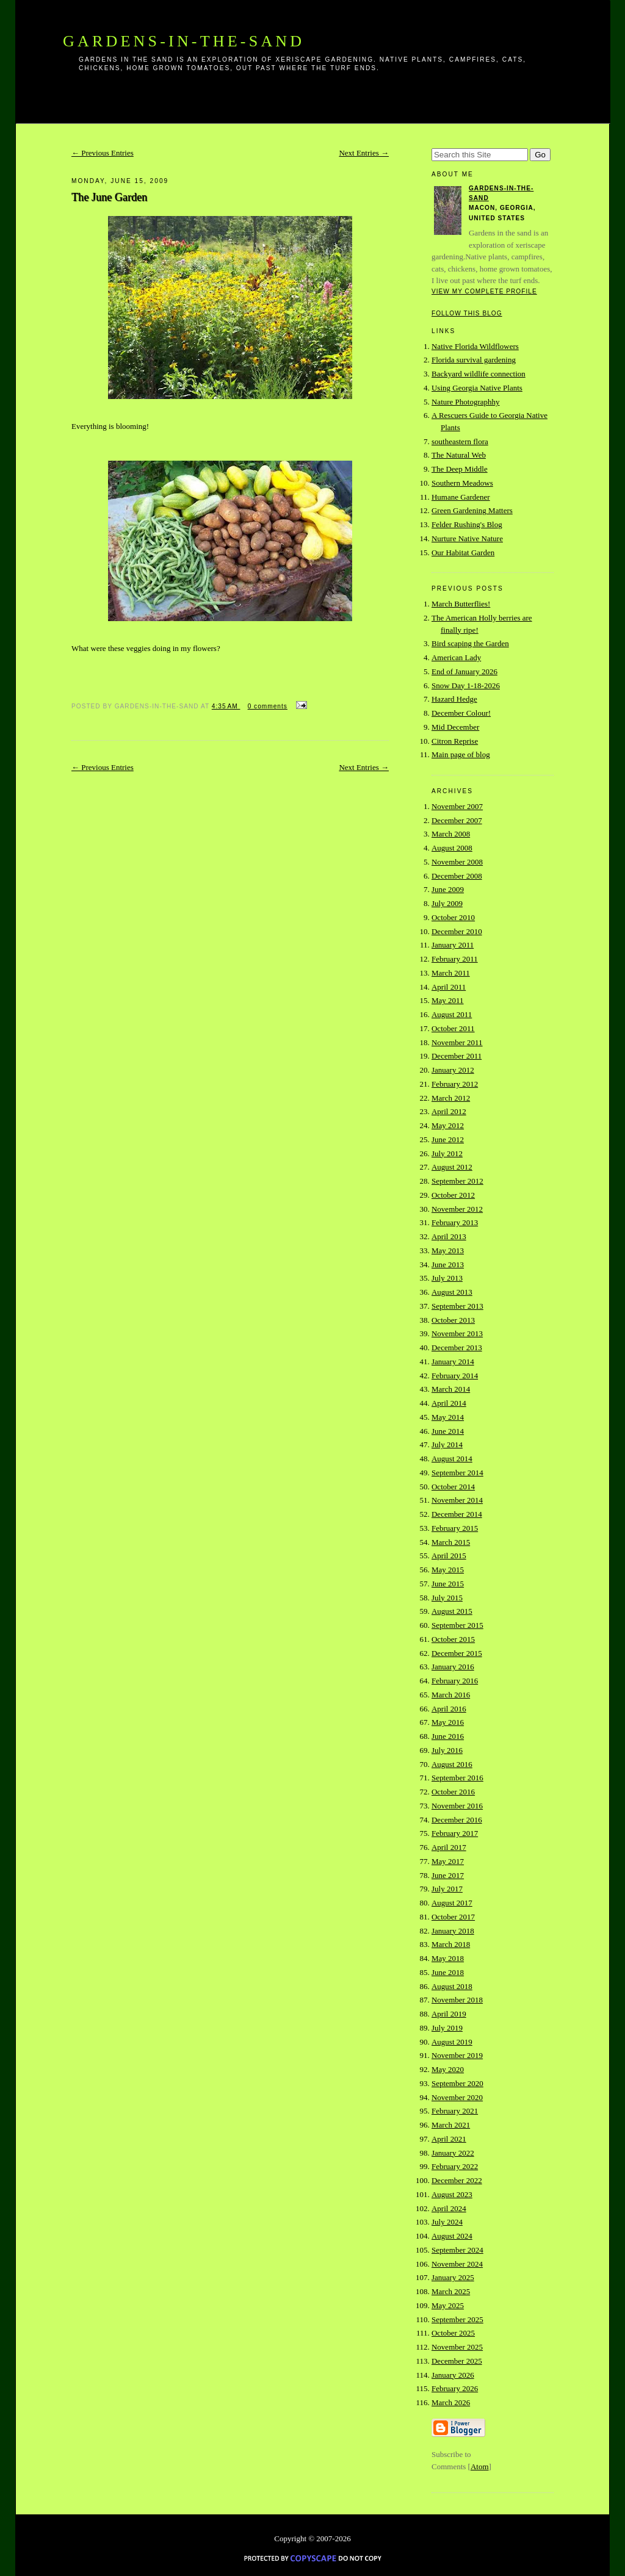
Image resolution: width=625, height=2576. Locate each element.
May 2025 (448, 2305)
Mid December (455, 727)
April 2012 (449, 1111)
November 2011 (457, 1042)
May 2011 (448, 1000)
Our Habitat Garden (463, 552)
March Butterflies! (461, 603)
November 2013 (457, 1333)
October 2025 (453, 2332)
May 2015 (448, 1569)
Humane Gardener (461, 497)
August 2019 (452, 2041)
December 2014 (457, 1514)
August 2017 (452, 1902)
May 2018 (448, 1958)
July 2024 (447, 2221)
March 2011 (451, 972)
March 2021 (451, 2124)
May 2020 (448, 2069)
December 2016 (457, 1819)
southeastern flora (460, 441)
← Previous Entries (102, 152)
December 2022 (457, 2180)
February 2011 (455, 958)
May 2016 (448, 1722)
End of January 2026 (464, 671)
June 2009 (448, 889)
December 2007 (457, 820)
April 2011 (449, 986)
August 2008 (452, 847)
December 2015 (457, 1653)
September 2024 (457, 2249)
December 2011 (457, 1055)
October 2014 (453, 1486)
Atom (480, 2466)
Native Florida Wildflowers (475, 346)
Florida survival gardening (474, 359)
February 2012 (455, 1083)
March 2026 (451, 2402)
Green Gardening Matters (472, 510)
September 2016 (457, 1777)
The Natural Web (459, 454)
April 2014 (449, 1403)
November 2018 (457, 1999)
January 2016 (453, 1666)
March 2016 (451, 1694)
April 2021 (449, 2138)
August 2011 (452, 1014)
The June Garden (109, 197)
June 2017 (448, 1875)
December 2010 (457, 931)
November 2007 (457, 806)
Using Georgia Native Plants (477, 387)
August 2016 (452, 1764)
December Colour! (461, 713)
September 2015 (457, 1625)
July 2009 (447, 903)
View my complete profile (484, 291)
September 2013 (457, 1306)
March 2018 (451, 1944)
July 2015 (447, 1597)
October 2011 (453, 1028)
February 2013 (455, 1222)
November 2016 (457, 1805)
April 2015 (449, 1555)
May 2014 (448, 1417)
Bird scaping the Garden (470, 643)
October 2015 (453, 1639)
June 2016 (448, 1736)
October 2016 (453, 1791)
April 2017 (449, 1847)
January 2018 (453, 1930)
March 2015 (451, 1542)
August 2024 (452, 2235)
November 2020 (457, 2097)
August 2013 (452, 1292)
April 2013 (449, 1236)
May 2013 (448, 1250)
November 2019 (457, 2055)
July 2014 (447, 1444)
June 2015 (448, 1583)
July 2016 (447, 1750)
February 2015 (455, 1528)
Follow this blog (467, 313)
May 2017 (448, 1861)
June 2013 (448, 1264)
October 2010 (453, 917)
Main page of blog (461, 754)
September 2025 (457, 2319)
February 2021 (455, 2110)
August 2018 (452, 1986)
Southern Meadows (462, 482)
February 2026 (455, 2388)
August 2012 (452, 1166)
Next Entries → (364, 152)
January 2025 (453, 2277)
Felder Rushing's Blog (467, 524)
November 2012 (457, 1209)
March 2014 (451, 1389)
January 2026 (453, 2375)
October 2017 (453, 1916)
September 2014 (457, 1472)
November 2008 (457, 861)
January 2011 (453, 944)
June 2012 (448, 1139)
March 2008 (451, 833)
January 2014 (453, 1361)
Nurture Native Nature (467, 538)
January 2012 (453, 1069)
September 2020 (457, 2083)
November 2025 (457, 2346)
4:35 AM (226, 706)
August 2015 (452, 1611)
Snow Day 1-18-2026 (466, 685)
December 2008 (457, 875)
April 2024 (449, 2208)
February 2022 (455, 2166)
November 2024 (457, 2263)
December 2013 (457, 1347)
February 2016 (455, 1680)
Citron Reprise (455, 741)
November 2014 (457, 1500)
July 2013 (447, 1278)
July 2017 (447, 1888)
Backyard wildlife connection (479, 373)
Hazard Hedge (454, 698)
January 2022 (453, 2152)
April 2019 (449, 2013)
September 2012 (457, 1180)
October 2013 (453, 1320)
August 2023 (452, 2194)
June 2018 (448, 1972)
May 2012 (448, 1125)
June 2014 (448, 1431)
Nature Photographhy (466, 401)
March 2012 (451, 1098)
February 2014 (455, 1375)
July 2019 (447, 2027)
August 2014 (452, 1458)
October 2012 (453, 1195)
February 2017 (455, 1833)
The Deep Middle (460, 468)
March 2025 (451, 2291)
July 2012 (447, 1153)
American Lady (456, 657)
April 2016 (449, 1708)
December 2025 (457, 2361)
